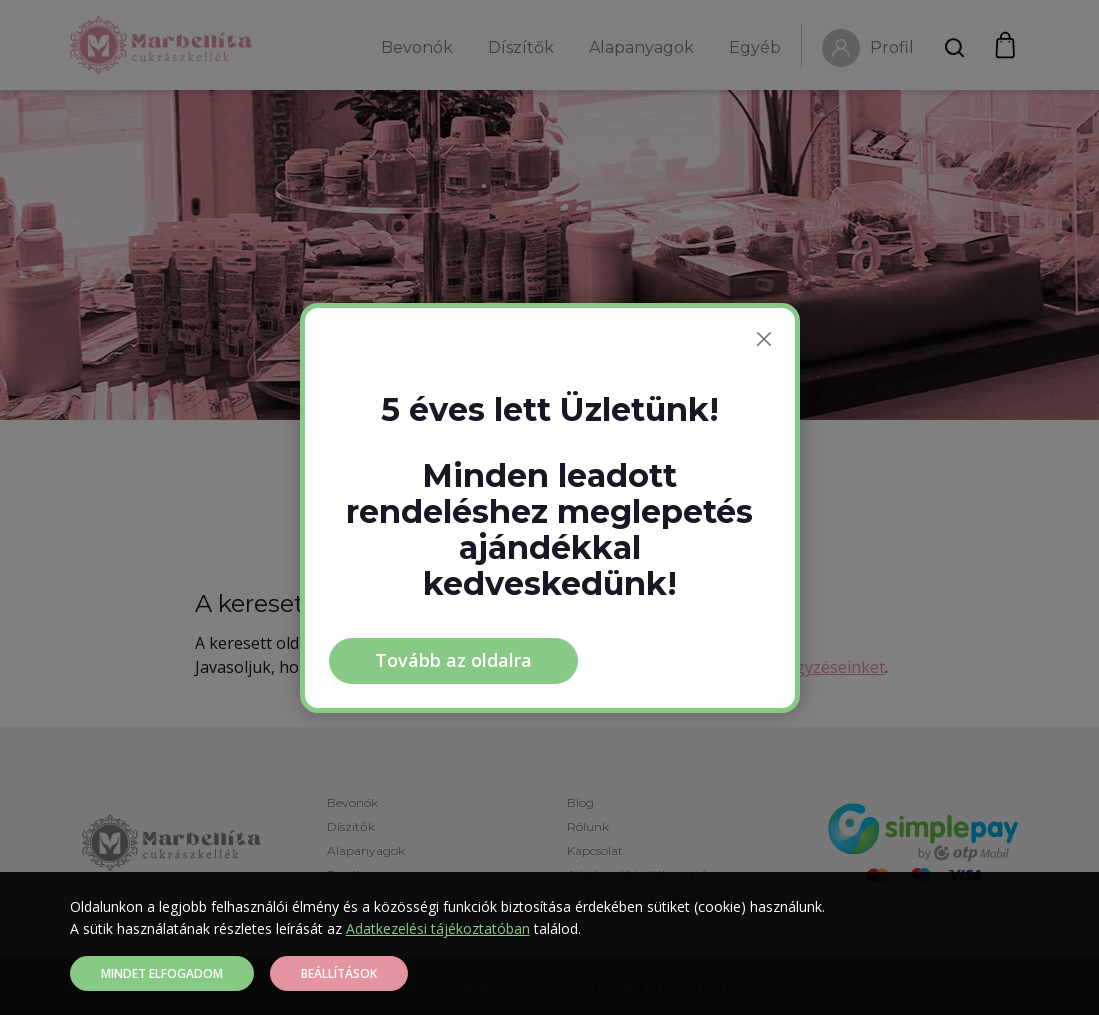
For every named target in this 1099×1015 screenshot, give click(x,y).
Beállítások (339, 973)
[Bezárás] (764, 339)
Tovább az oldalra (453, 660)
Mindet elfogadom (162, 973)
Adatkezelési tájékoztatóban (438, 928)
